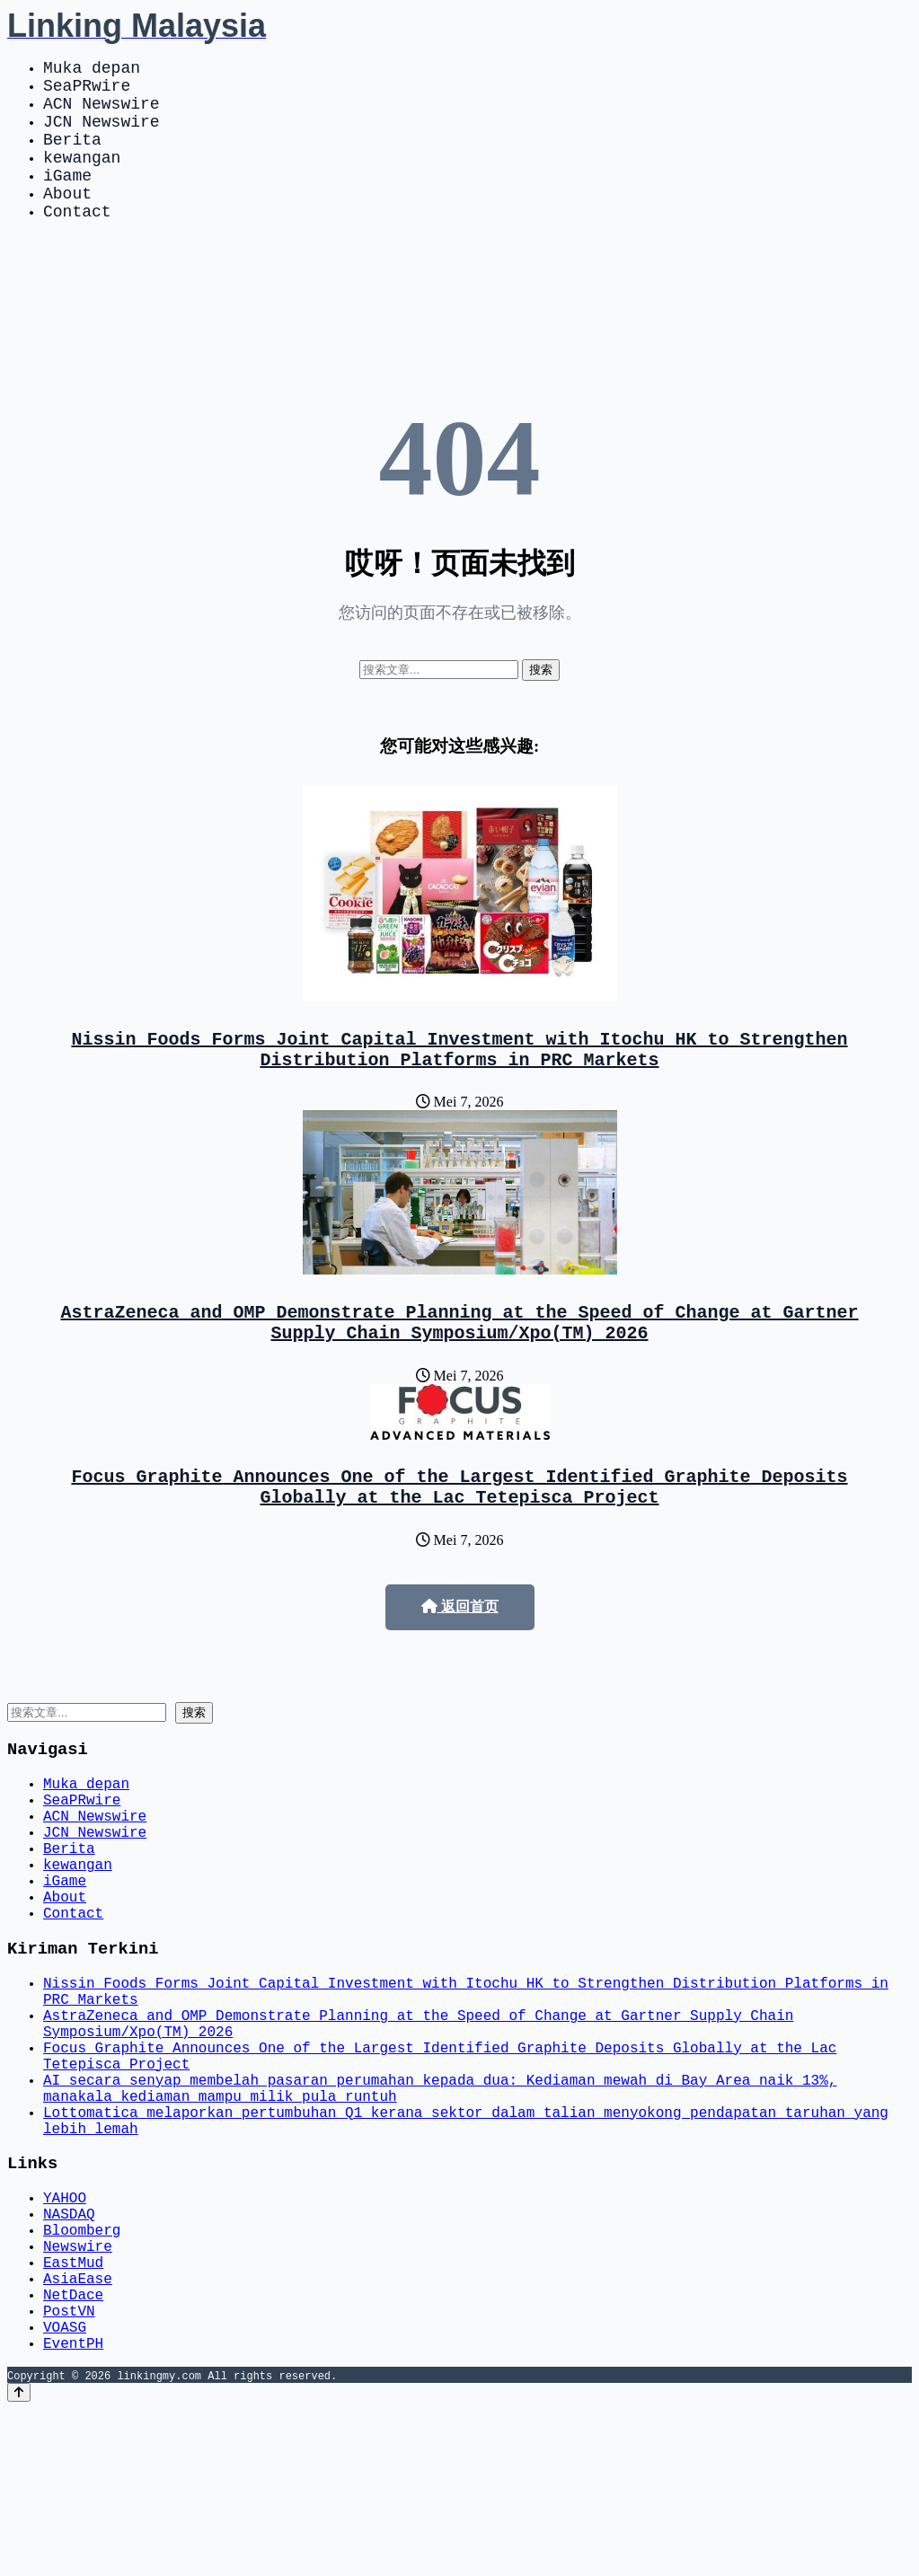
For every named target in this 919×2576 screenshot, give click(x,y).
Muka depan (91, 70)
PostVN (69, 2470)
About (67, 221)
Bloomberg (81, 2371)
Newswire (77, 2391)
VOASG (64, 2490)
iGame (67, 199)
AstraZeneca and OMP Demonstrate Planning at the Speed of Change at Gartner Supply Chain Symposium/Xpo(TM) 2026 (460, 1366)
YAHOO (64, 2332)
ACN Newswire (101, 113)
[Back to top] (19, 2559)
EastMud (73, 2411)
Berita (72, 156)
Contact (77, 242)
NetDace (73, 2450)
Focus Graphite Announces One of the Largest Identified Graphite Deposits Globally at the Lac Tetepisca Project (460, 1537)
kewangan (81, 178)
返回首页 (460, 1660)
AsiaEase (77, 2430)
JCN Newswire (101, 135)
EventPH (73, 2509)
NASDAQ (69, 2351)
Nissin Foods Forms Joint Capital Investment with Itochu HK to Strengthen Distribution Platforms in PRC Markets (460, 1086)
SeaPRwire (86, 91)
